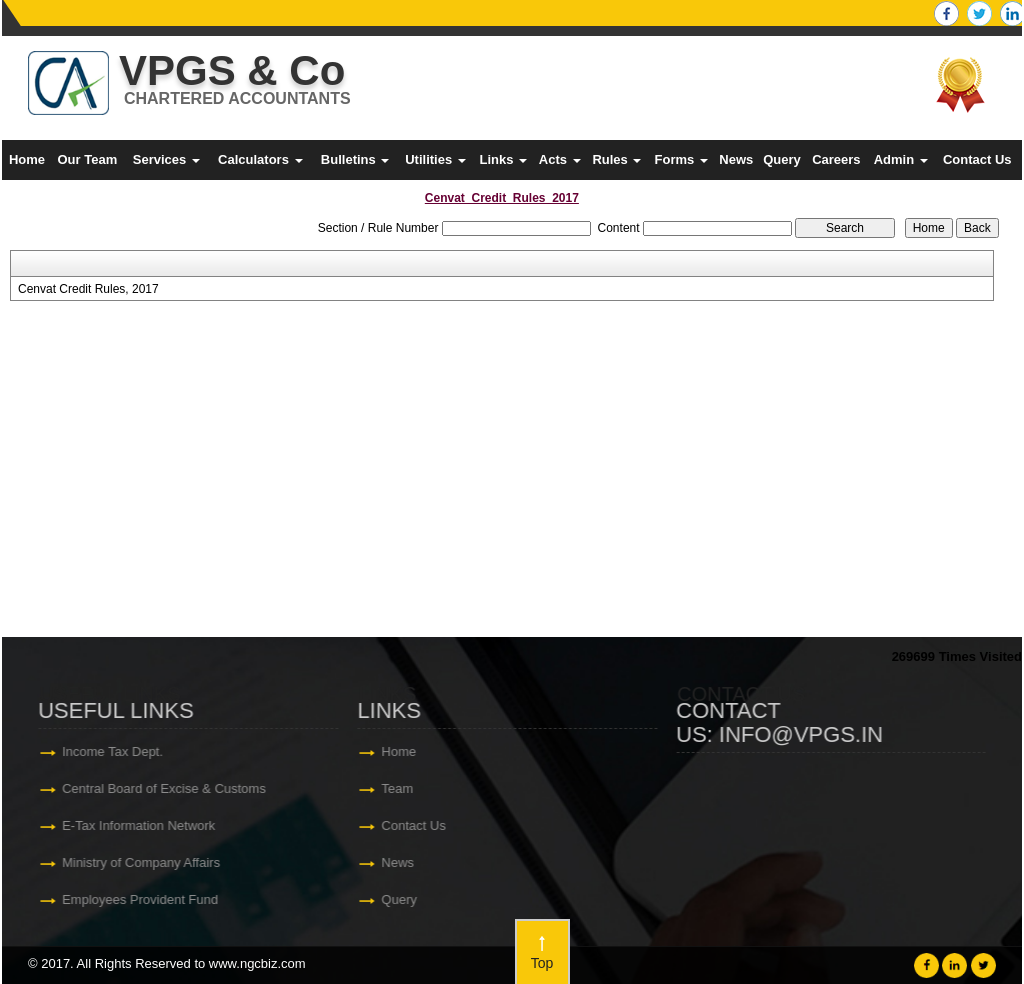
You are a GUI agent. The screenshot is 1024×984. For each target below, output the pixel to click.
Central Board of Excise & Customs (166, 788)
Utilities (435, 159)
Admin (901, 159)
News (736, 159)
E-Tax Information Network (140, 825)
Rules (616, 159)
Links (503, 159)
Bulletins (355, 159)
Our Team (87, 159)
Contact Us (977, 159)
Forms (681, 159)
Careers (836, 159)
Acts (560, 159)
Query (782, 159)
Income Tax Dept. (114, 751)
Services (166, 159)
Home (27, 159)
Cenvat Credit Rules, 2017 (88, 289)
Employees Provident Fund (142, 899)
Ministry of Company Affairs (143, 862)
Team (400, 788)
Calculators (260, 159)
